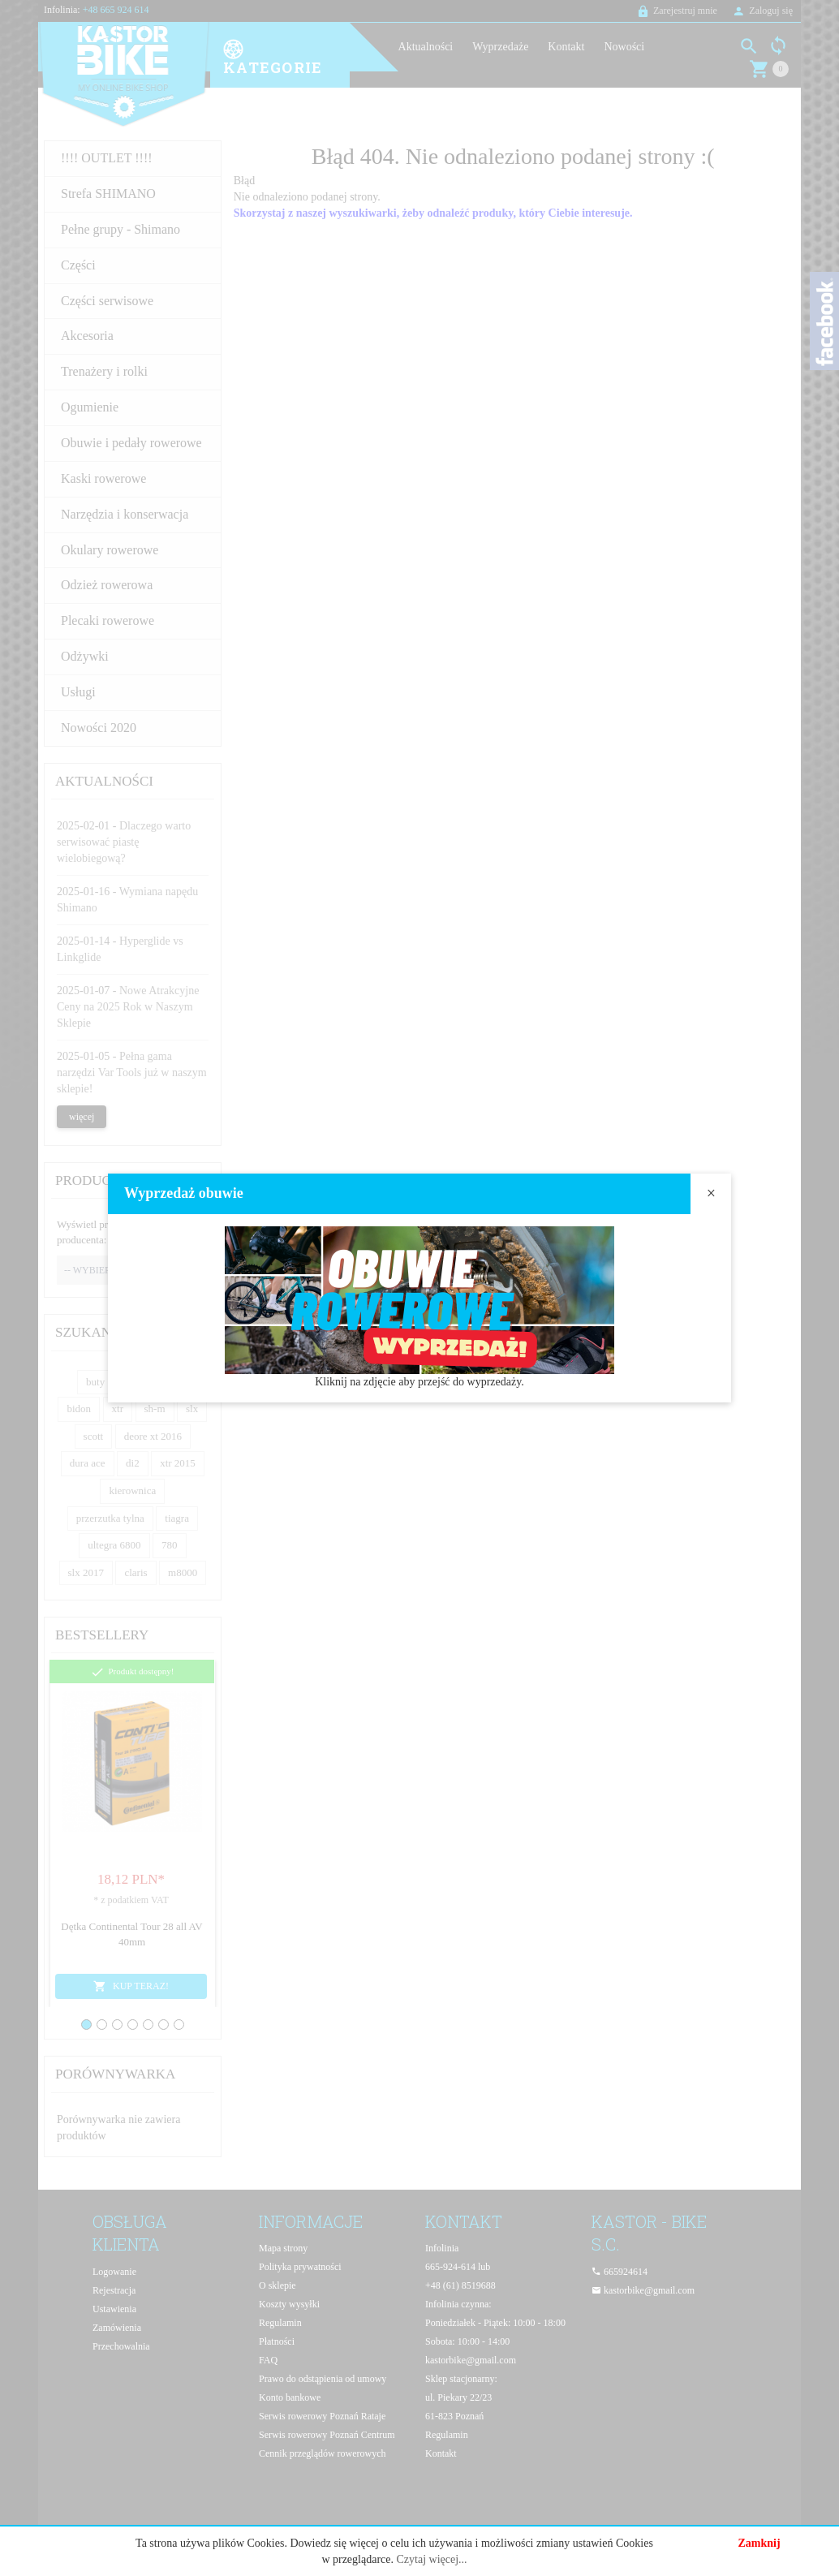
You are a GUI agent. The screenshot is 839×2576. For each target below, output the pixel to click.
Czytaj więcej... (431, 2559)
